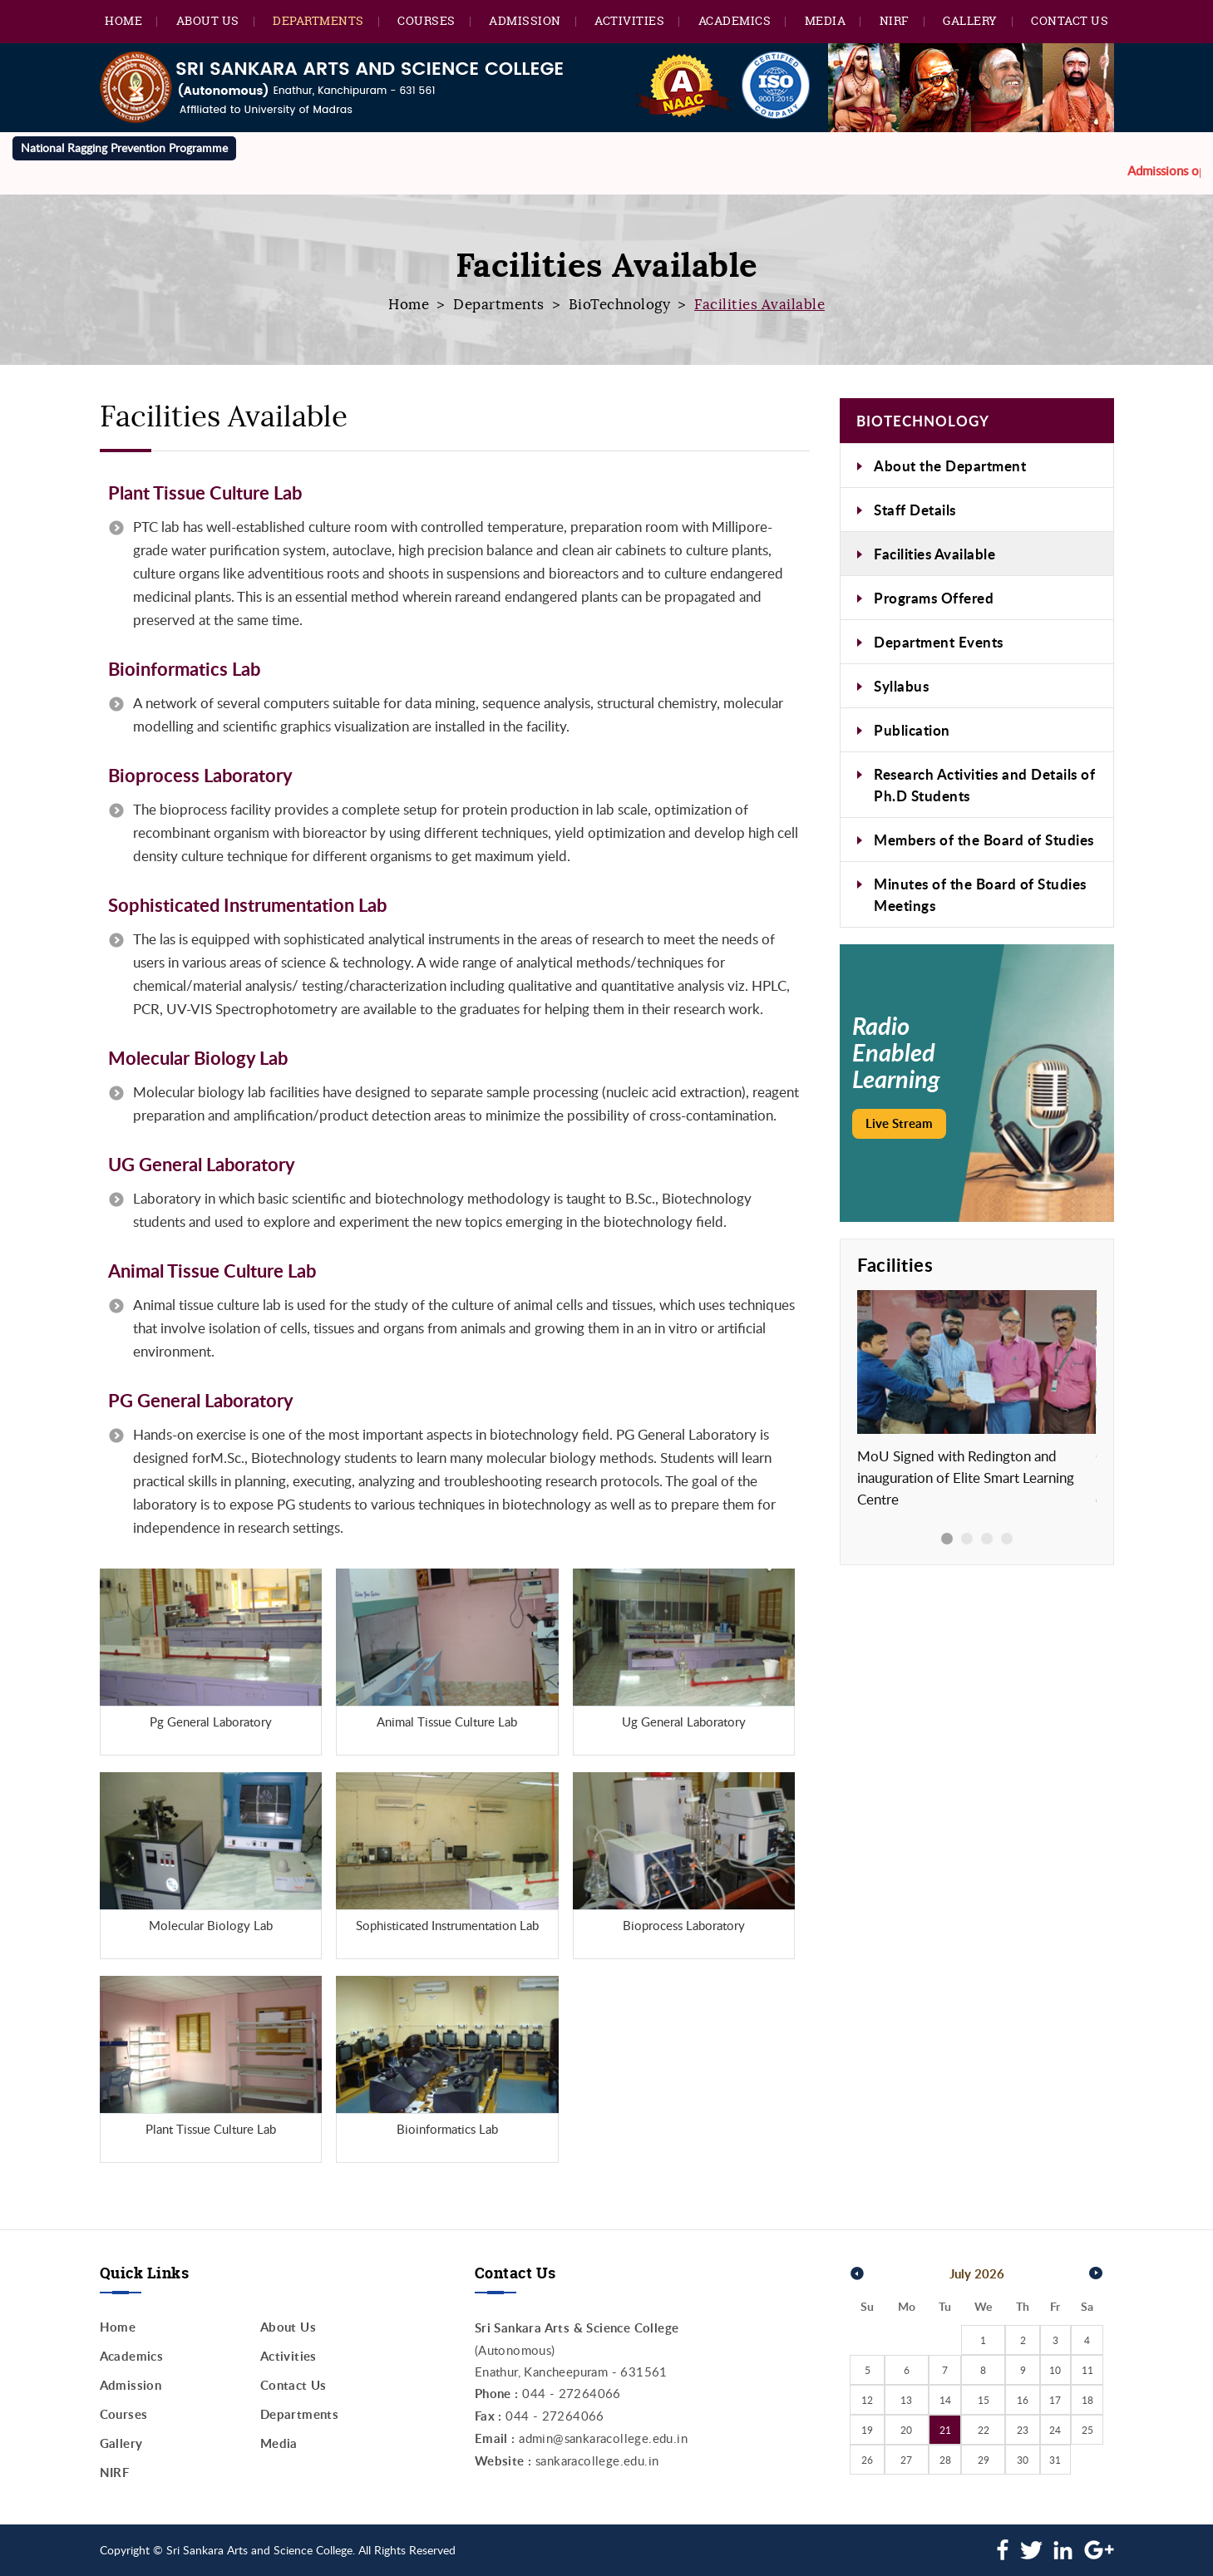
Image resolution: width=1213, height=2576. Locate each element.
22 (983, 2429)
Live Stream (899, 1123)
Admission (525, 20)
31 (1055, 2459)
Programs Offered (934, 598)
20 (906, 2429)
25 (1087, 2429)
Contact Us (1069, 20)
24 (1055, 2429)
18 (1087, 2399)
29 (983, 2459)
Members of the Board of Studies (984, 840)
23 (1022, 2429)
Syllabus (901, 686)
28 (945, 2459)
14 (945, 2399)
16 (1022, 2399)
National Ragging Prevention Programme (124, 147)
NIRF (895, 20)
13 (906, 2399)
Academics (735, 20)
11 (1087, 2370)
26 (867, 2459)
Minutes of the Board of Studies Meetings (980, 894)
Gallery (970, 20)
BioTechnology (620, 304)
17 (1055, 2399)
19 (867, 2429)
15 (983, 2399)
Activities (629, 20)
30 (1022, 2459)
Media (825, 20)
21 (945, 2429)
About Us (207, 20)
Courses (426, 20)
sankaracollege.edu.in (596, 2460)
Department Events (938, 642)
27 (906, 2459)
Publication (912, 730)
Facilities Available (934, 554)
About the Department (950, 465)
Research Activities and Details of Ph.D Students (984, 784)
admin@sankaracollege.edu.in (603, 2438)
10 (1055, 2370)
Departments (318, 20)
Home (123, 20)
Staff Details (915, 510)
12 (867, 2399)
